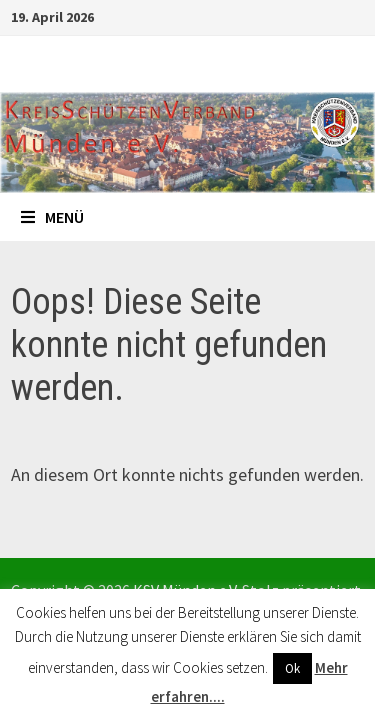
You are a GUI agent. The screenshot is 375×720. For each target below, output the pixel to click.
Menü (52, 217)
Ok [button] (292, 668)
